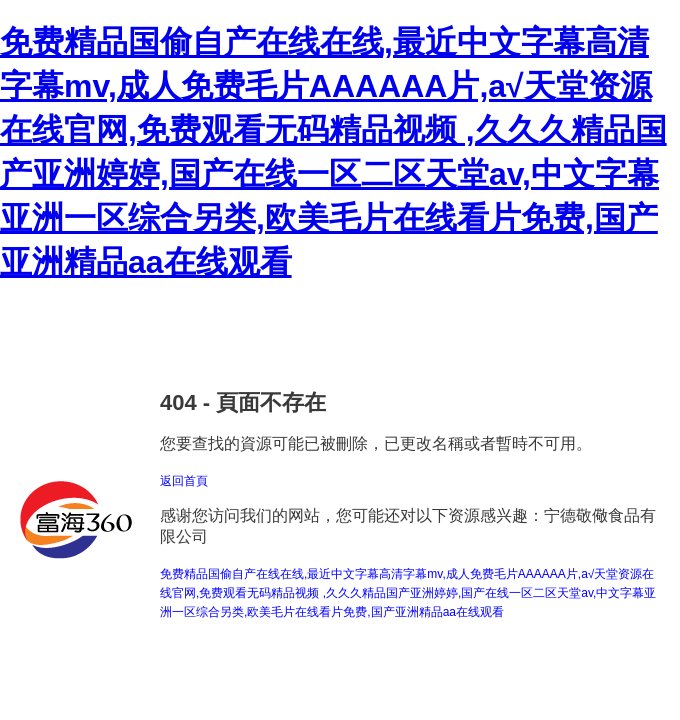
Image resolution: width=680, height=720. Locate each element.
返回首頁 (184, 481)
